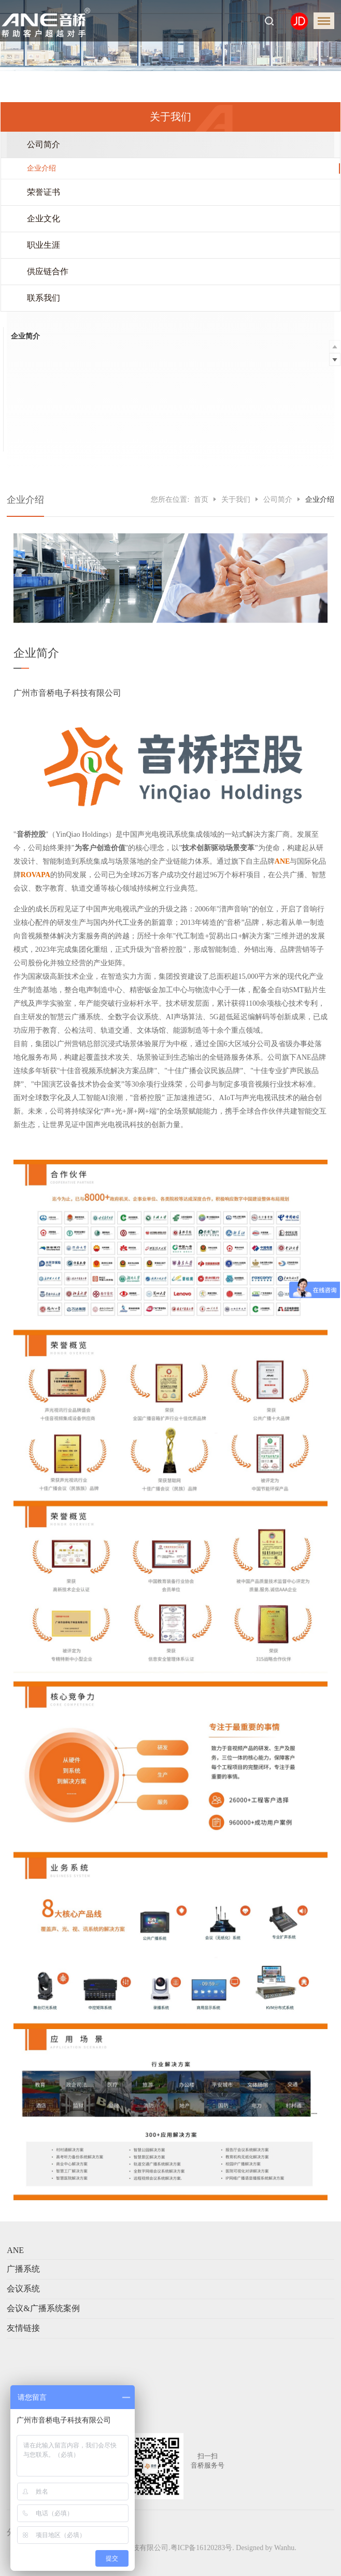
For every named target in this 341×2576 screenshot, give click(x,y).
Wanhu (284, 2548)
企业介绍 (41, 168)
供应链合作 (47, 271)
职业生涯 (43, 245)
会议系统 (23, 2288)
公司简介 (43, 144)
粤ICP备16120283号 (201, 2548)
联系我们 (43, 297)
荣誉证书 (43, 192)
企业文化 (43, 218)
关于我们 (235, 499)
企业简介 (25, 336)
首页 (201, 499)
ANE (15, 2250)
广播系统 (23, 2268)
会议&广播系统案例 (43, 2308)
